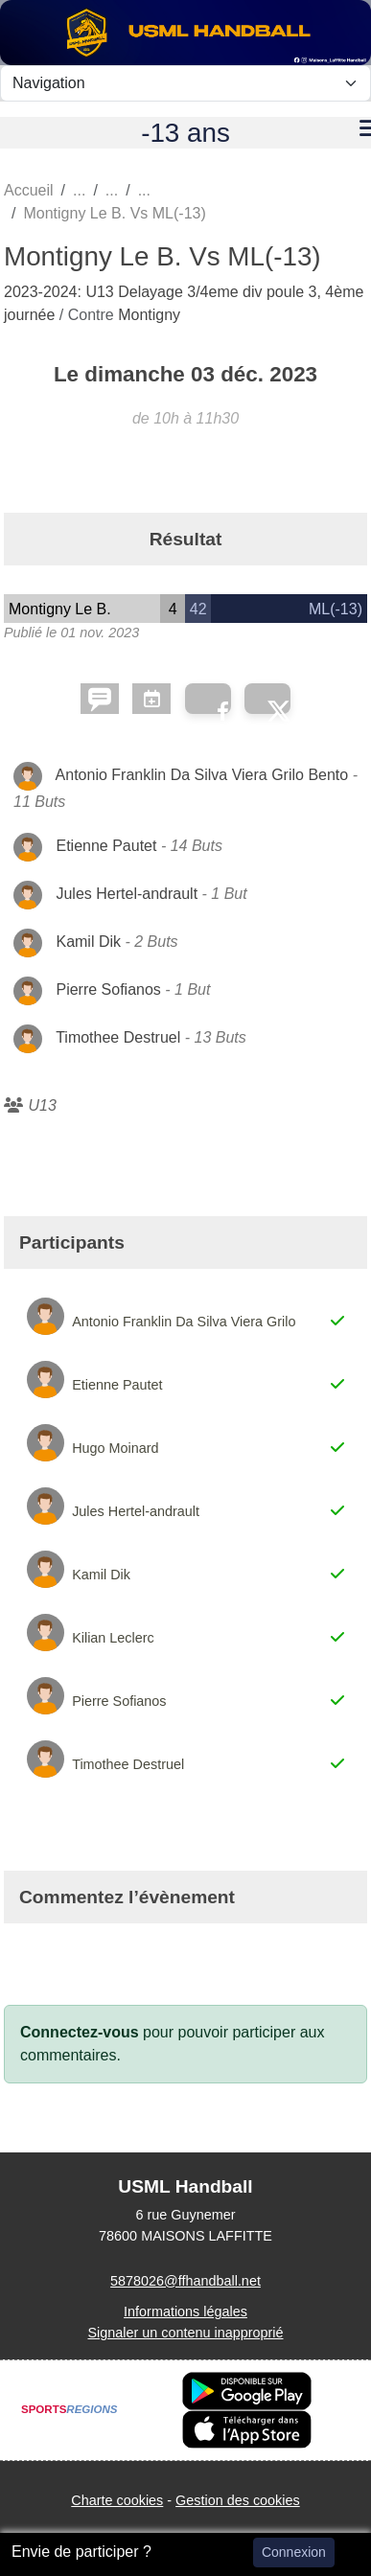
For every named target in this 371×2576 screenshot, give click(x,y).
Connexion (294, 2552)
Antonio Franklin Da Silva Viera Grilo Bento (202, 775)
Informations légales (185, 2311)
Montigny (149, 315)
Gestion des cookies (237, 2500)
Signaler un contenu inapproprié (185, 2332)
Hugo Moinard (115, 1448)
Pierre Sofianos (108, 989)
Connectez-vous (79, 2032)
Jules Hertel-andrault (126, 894)
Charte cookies (117, 2500)
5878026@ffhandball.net (185, 2280)
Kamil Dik (88, 941)
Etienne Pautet (106, 846)
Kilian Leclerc (113, 1637)
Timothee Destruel (118, 1037)
